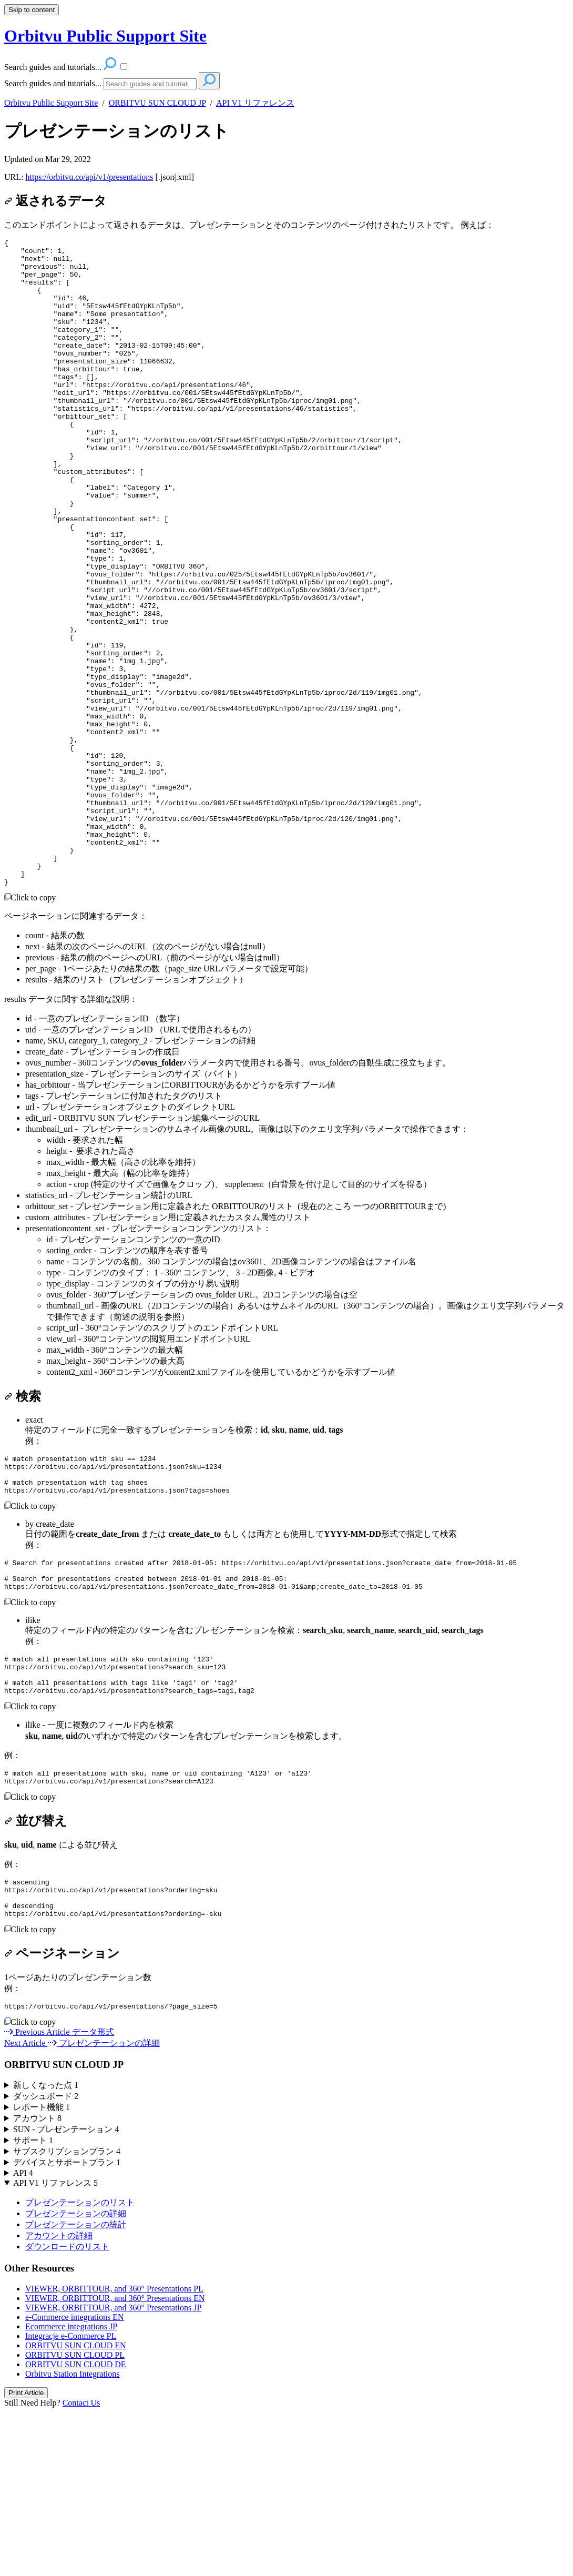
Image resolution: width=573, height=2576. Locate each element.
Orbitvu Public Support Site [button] (105, 35)
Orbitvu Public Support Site (51, 102)
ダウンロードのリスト (67, 2410)
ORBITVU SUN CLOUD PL (75, 2518)
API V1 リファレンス (255, 102)
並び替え (35, 1975)
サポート (33, 2304)
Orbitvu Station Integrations (72, 2537)
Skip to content (31, 10)
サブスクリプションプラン (66, 2315)
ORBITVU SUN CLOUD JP (157, 102)
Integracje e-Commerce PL (70, 2500)
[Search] (150, 83)
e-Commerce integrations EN (74, 2481)
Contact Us (81, 2566)
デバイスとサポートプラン (66, 2326)
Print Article (26, 2557)
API (23, 2336)
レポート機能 (41, 2271)
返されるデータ (55, 201)
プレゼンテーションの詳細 (75, 2377)
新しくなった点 (45, 2249)
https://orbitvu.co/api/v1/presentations (89, 177)
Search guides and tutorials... (52, 83)
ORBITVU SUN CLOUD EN (75, 2509)
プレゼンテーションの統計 (75, 2388)
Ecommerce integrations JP (71, 2490)
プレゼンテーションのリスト (116, 130)
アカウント (37, 2282)
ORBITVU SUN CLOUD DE (75, 2528)
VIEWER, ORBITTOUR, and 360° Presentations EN (115, 2462)
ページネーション (62, 2116)
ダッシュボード (45, 2260)
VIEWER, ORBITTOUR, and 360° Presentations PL (114, 2452)
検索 (22, 1526)
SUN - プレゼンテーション (66, 2293)
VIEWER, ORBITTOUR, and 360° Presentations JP (113, 2471)
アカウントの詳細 (59, 2399)
